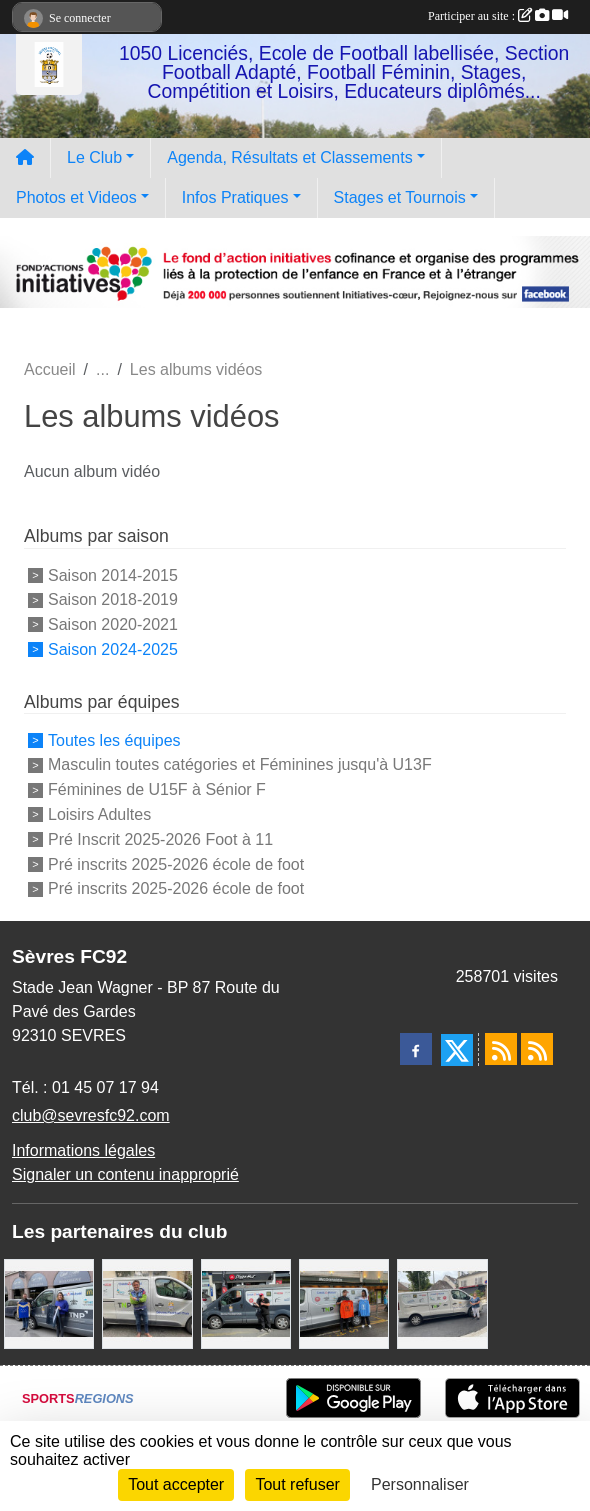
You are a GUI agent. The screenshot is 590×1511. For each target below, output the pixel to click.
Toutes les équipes (114, 739)
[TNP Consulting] (147, 1303)
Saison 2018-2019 (113, 599)
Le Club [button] (94, 157)
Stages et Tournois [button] (400, 197)
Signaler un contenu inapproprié (125, 1174)
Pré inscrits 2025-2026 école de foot (176, 863)
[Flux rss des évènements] (537, 1049)
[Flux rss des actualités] (501, 1049)
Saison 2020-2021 (113, 624)
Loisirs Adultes (99, 814)
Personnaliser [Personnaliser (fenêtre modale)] (420, 1484)
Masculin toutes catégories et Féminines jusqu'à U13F (240, 764)
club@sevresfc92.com (91, 1115)
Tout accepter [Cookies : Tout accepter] (176, 1484)
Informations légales (83, 1150)
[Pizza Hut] (246, 1303)
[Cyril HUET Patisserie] (49, 1303)
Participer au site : (498, 16)
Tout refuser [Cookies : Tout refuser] (297, 1484)
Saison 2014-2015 (113, 574)
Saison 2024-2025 (113, 649)
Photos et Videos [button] (76, 197)
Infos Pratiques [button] (235, 197)
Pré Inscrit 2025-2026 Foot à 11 (160, 839)
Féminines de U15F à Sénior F (157, 789)
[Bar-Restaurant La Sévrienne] (442, 1303)
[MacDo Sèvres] (344, 1303)
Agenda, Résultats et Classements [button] (289, 157)
